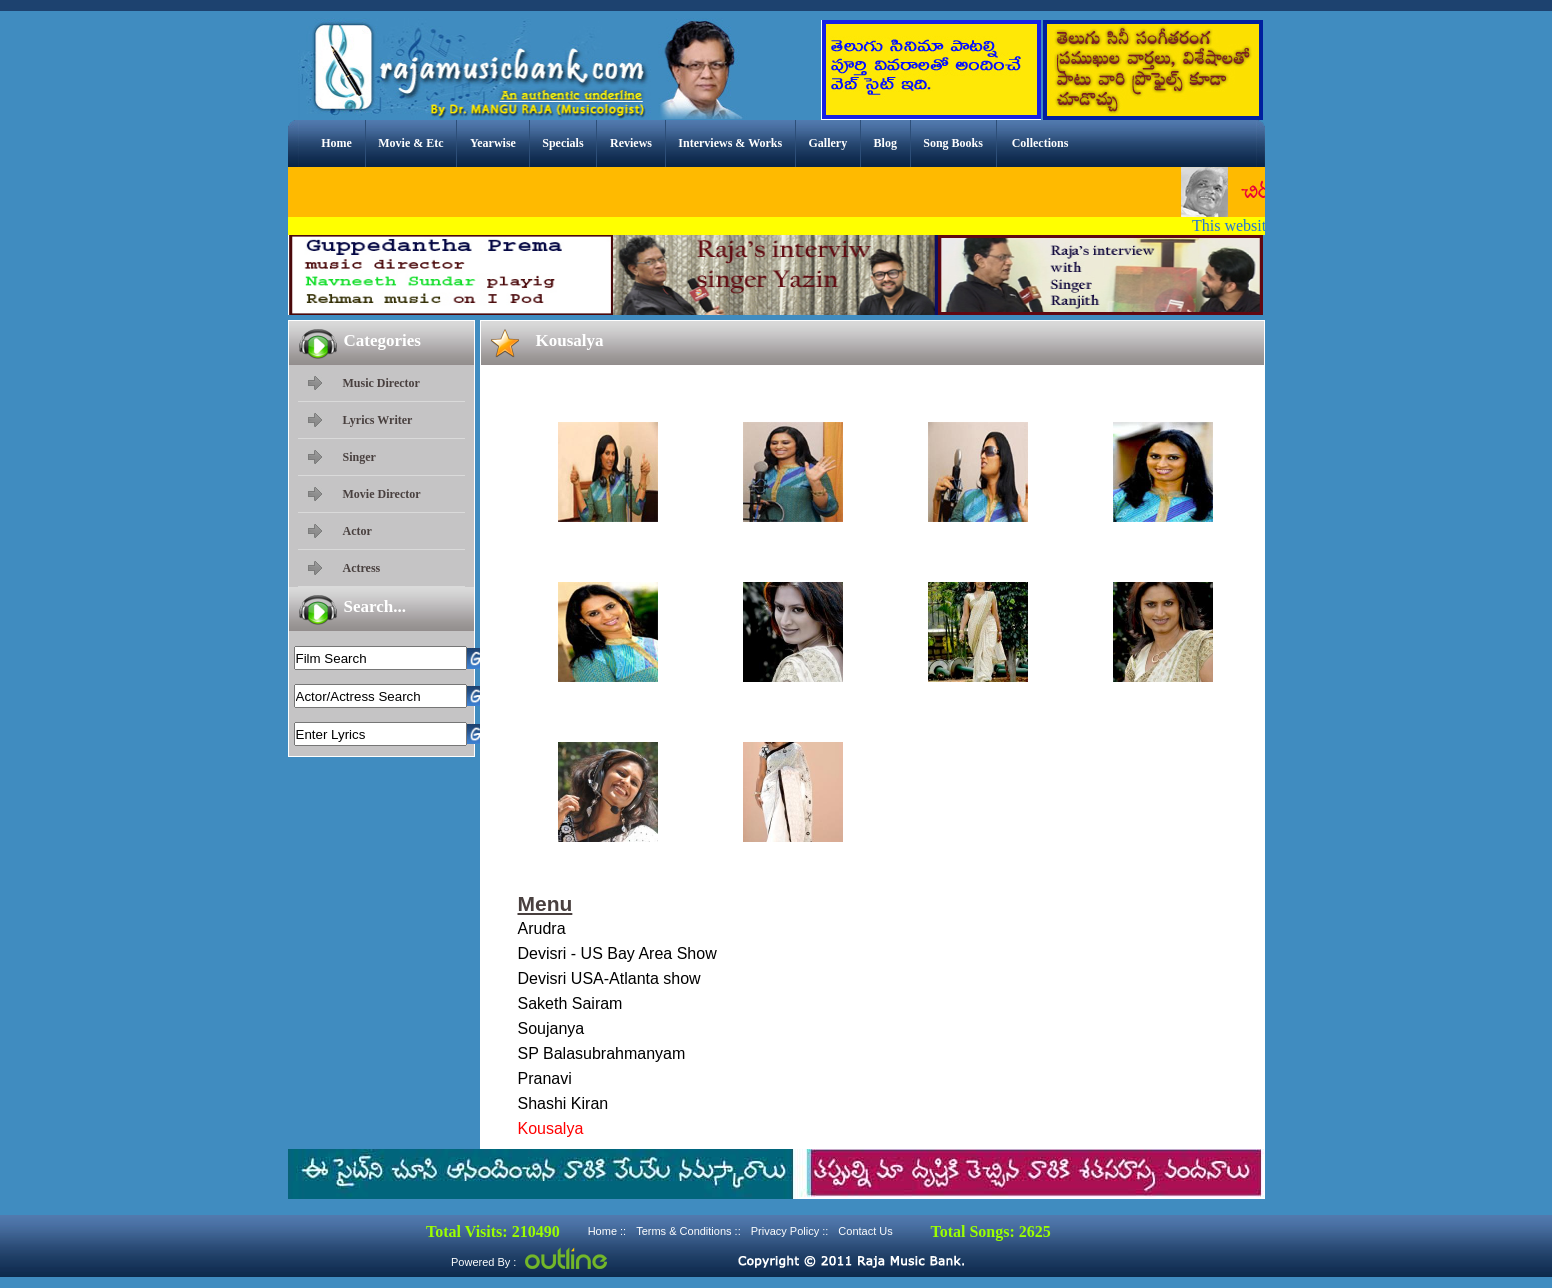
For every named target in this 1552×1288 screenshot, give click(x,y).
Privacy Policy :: (790, 1231)
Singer (359, 457)
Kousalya (551, 1128)
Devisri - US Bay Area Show (617, 953)
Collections (1040, 143)
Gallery (828, 143)
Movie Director (382, 494)
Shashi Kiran (563, 1103)
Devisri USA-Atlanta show (609, 978)
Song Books (953, 143)
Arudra (542, 928)
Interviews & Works (730, 143)
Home (336, 143)
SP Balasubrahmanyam (602, 1053)
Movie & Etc (410, 143)
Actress (362, 568)
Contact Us (865, 1231)
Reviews (631, 143)
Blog (885, 143)
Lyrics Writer (378, 420)
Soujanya (551, 1028)
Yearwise (493, 143)
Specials (562, 143)
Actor (357, 531)
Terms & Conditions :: (688, 1231)
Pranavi (545, 1078)
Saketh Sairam (570, 1003)
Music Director (381, 383)
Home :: (607, 1231)
